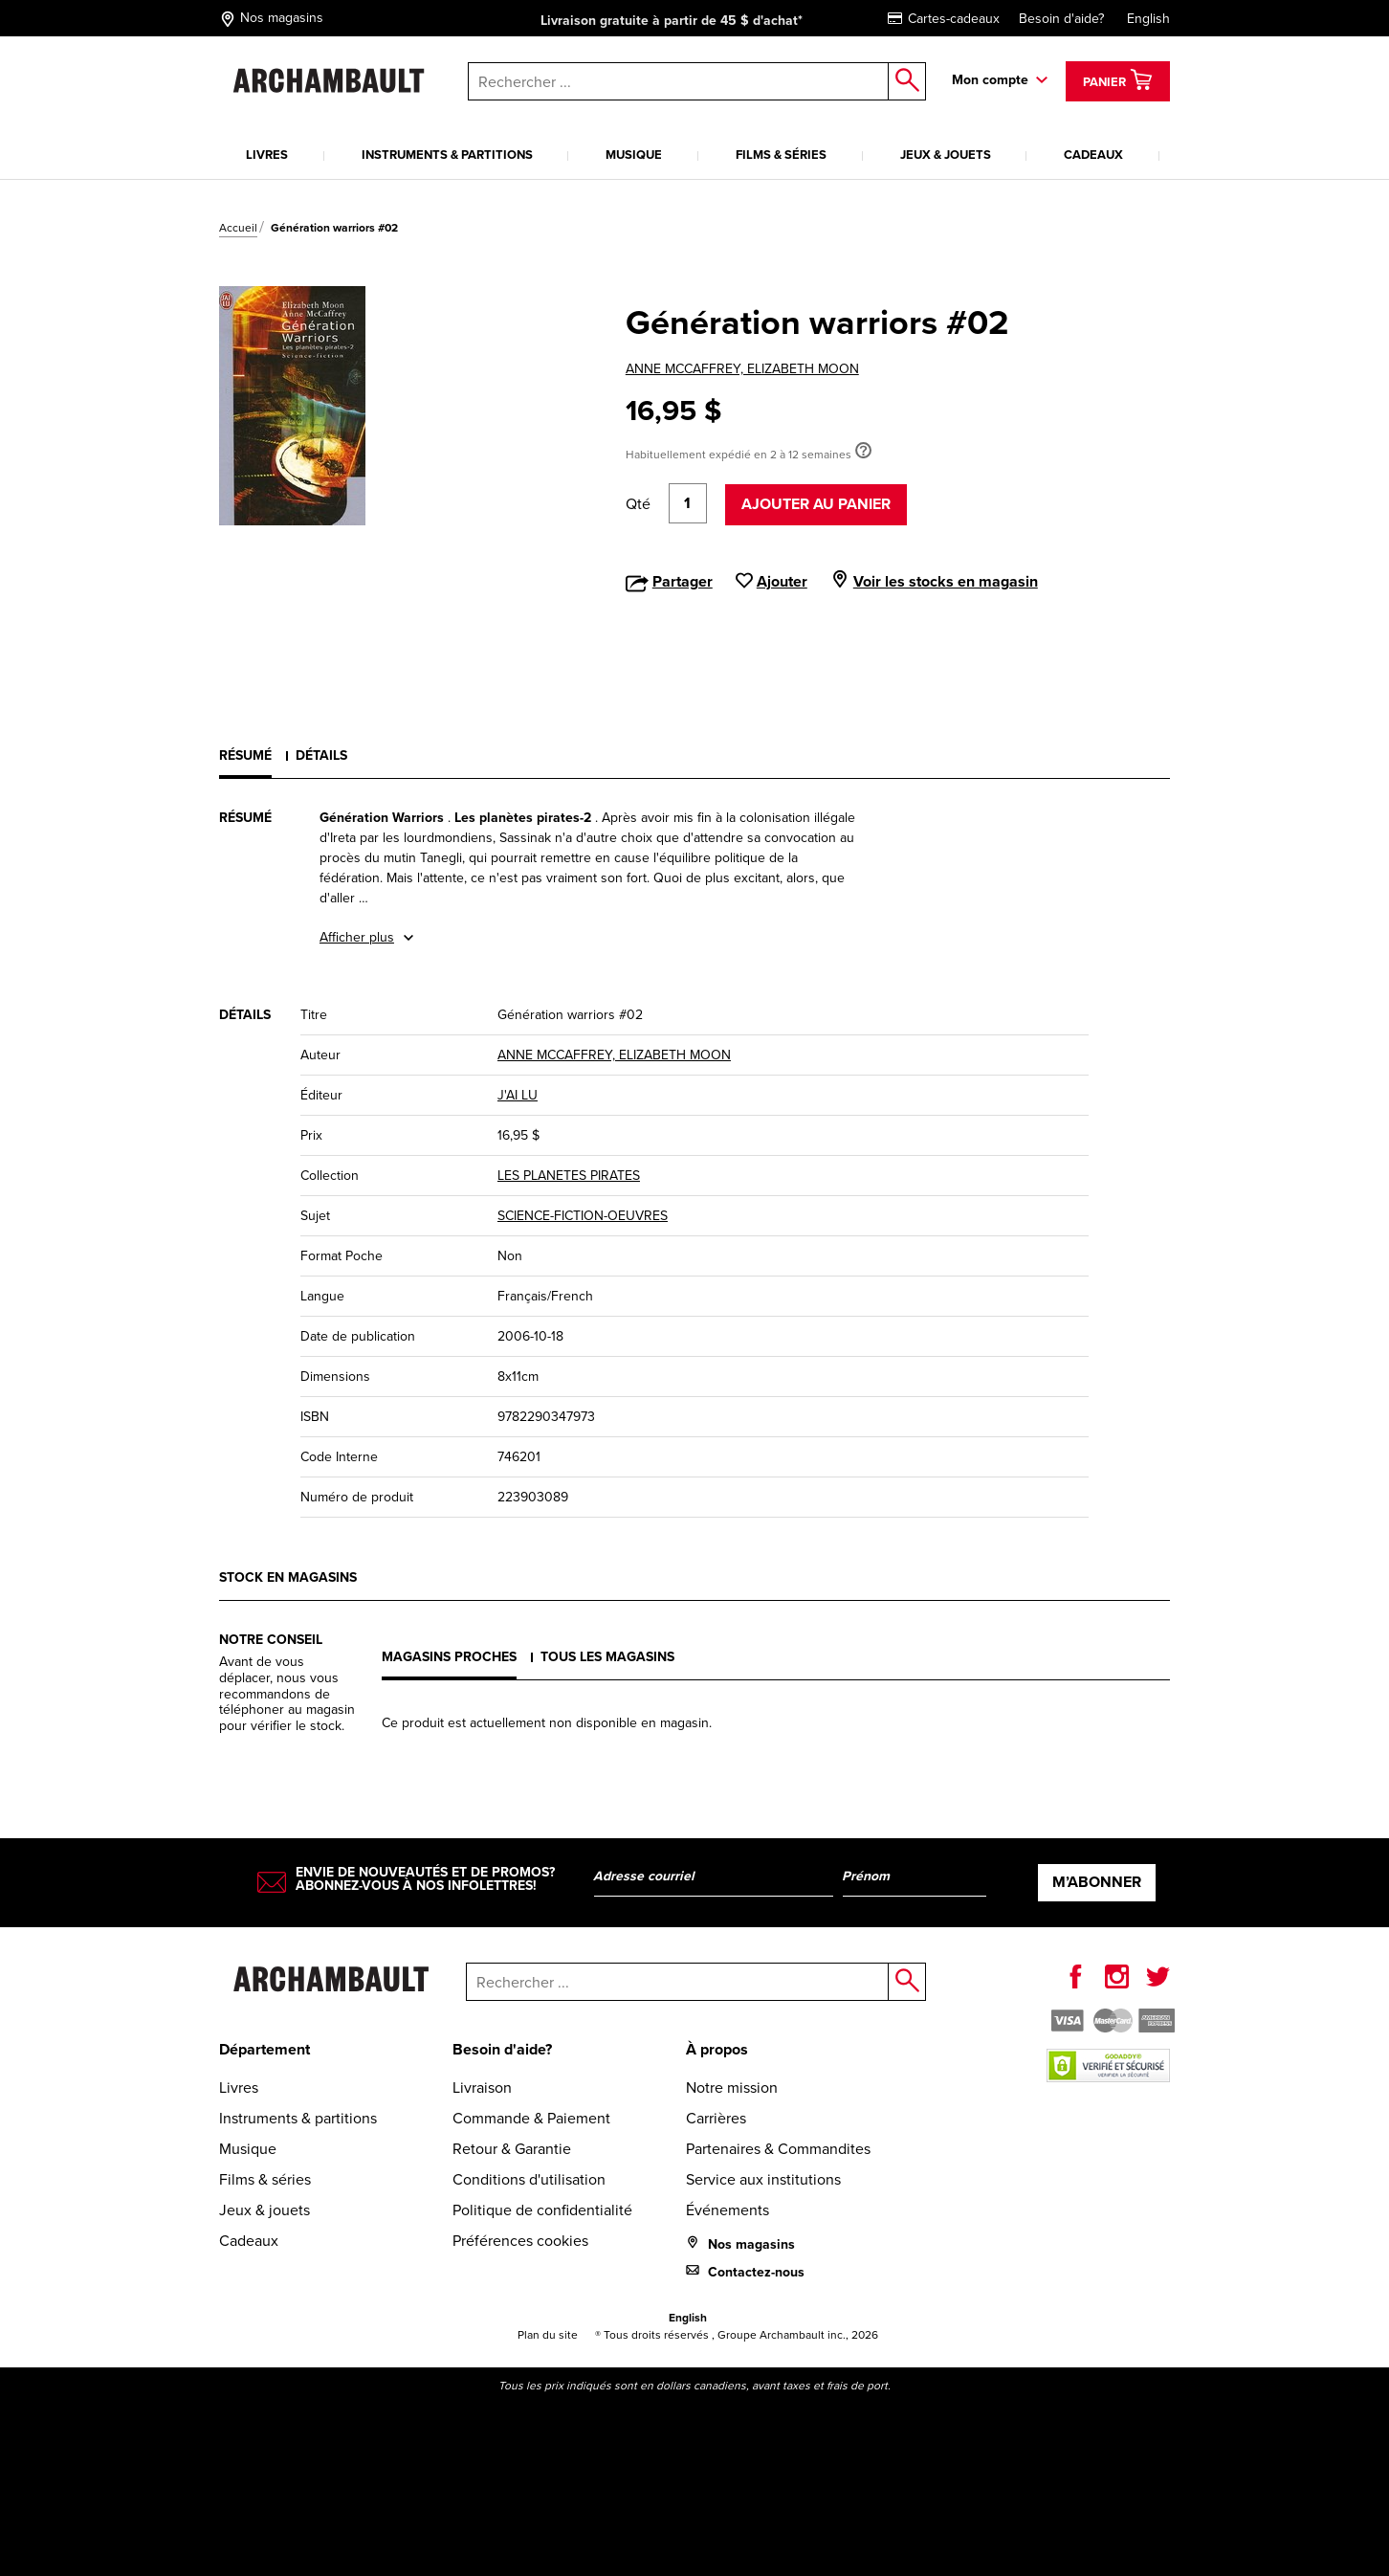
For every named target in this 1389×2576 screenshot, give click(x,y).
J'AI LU (517, 1095)
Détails (321, 755)
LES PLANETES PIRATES (568, 1176)
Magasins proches (449, 1657)
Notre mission (732, 2087)
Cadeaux (1093, 154)
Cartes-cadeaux (944, 19)
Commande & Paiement (531, 2118)
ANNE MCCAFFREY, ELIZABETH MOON (742, 369)
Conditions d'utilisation (529, 2179)
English (1148, 19)
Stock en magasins (288, 1577)
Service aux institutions (763, 2179)
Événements (727, 2210)
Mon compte (990, 80)
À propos (717, 2049)
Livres (267, 154)
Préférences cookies (520, 2241)
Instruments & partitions (447, 154)
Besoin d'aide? (1061, 19)
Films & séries (781, 154)
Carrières (716, 2118)
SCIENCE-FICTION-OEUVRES (582, 1216)
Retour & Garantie (511, 2149)
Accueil (238, 227)
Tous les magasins (607, 1657)
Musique (634, 154)
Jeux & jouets (945, 154)
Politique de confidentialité (542, 2210)
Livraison (482, 2087)
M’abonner (1096, 1882)
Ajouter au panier (816, 504)
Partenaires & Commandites (778, 2149)
